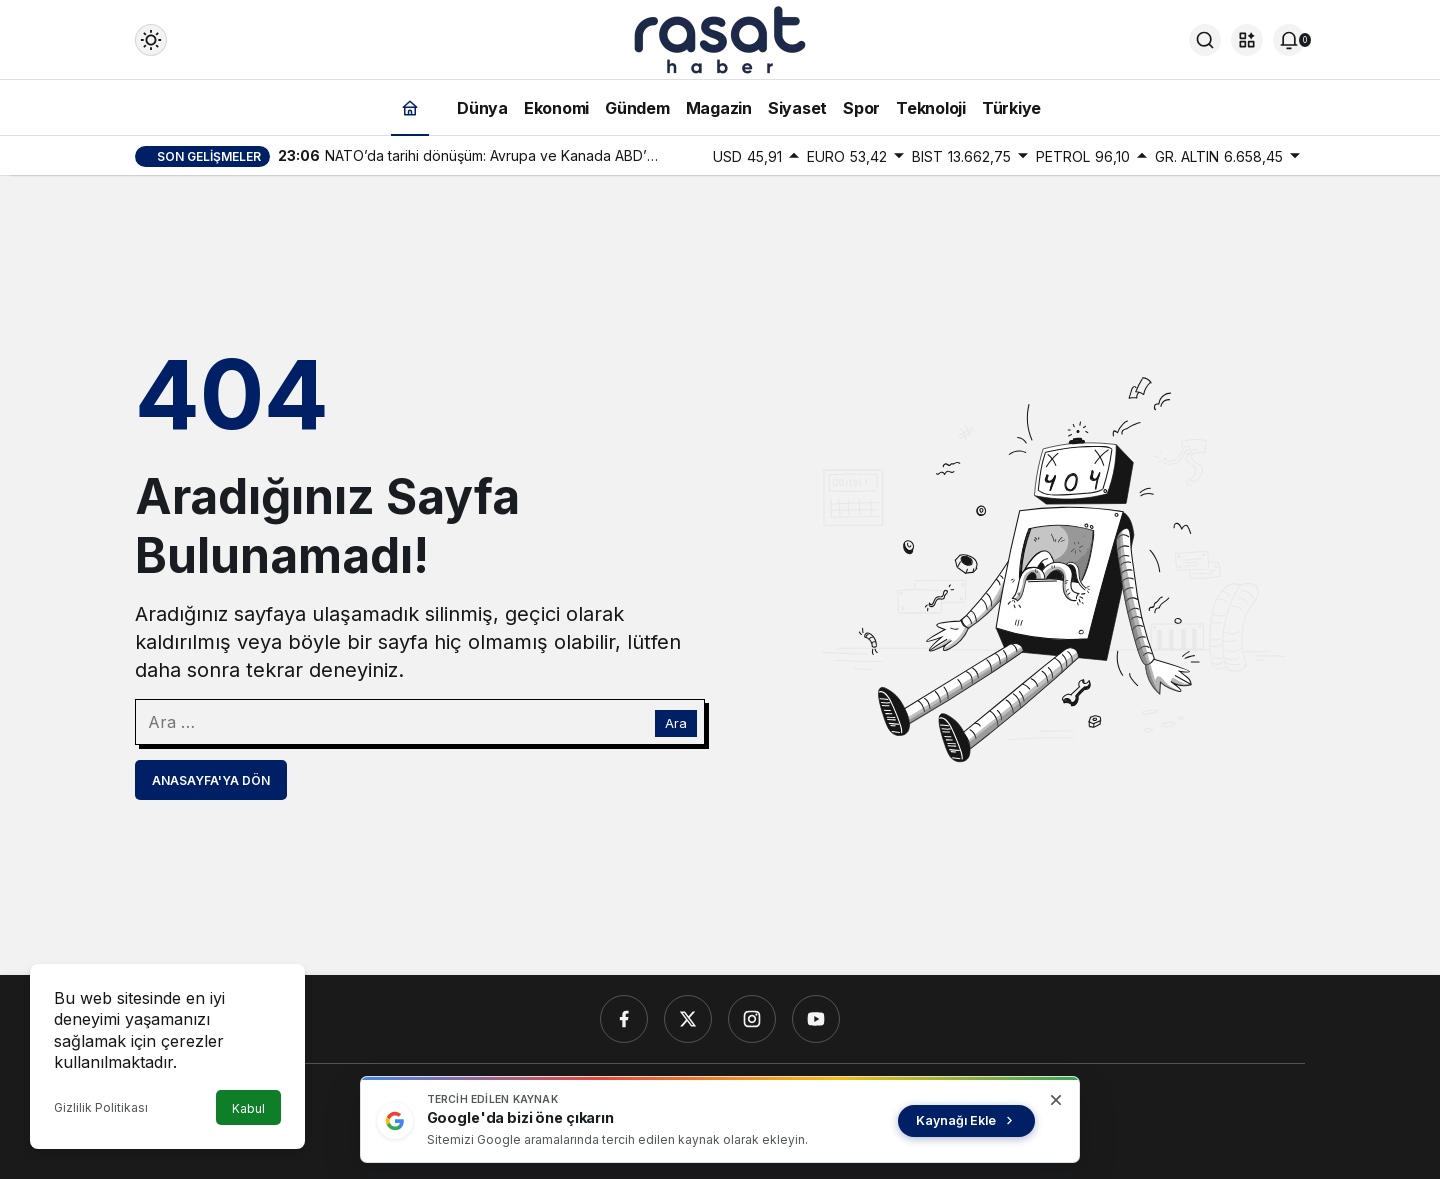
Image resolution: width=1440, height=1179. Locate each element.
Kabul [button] (248, 1108)
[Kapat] (1056, 1100)
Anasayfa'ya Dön (211, 780)
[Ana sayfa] (410, 107)
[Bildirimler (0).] (1289, 40)
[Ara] (1205, 40)
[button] (1247, 40)
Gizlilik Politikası (101, 1107)
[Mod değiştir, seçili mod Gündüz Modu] (151, 40)
